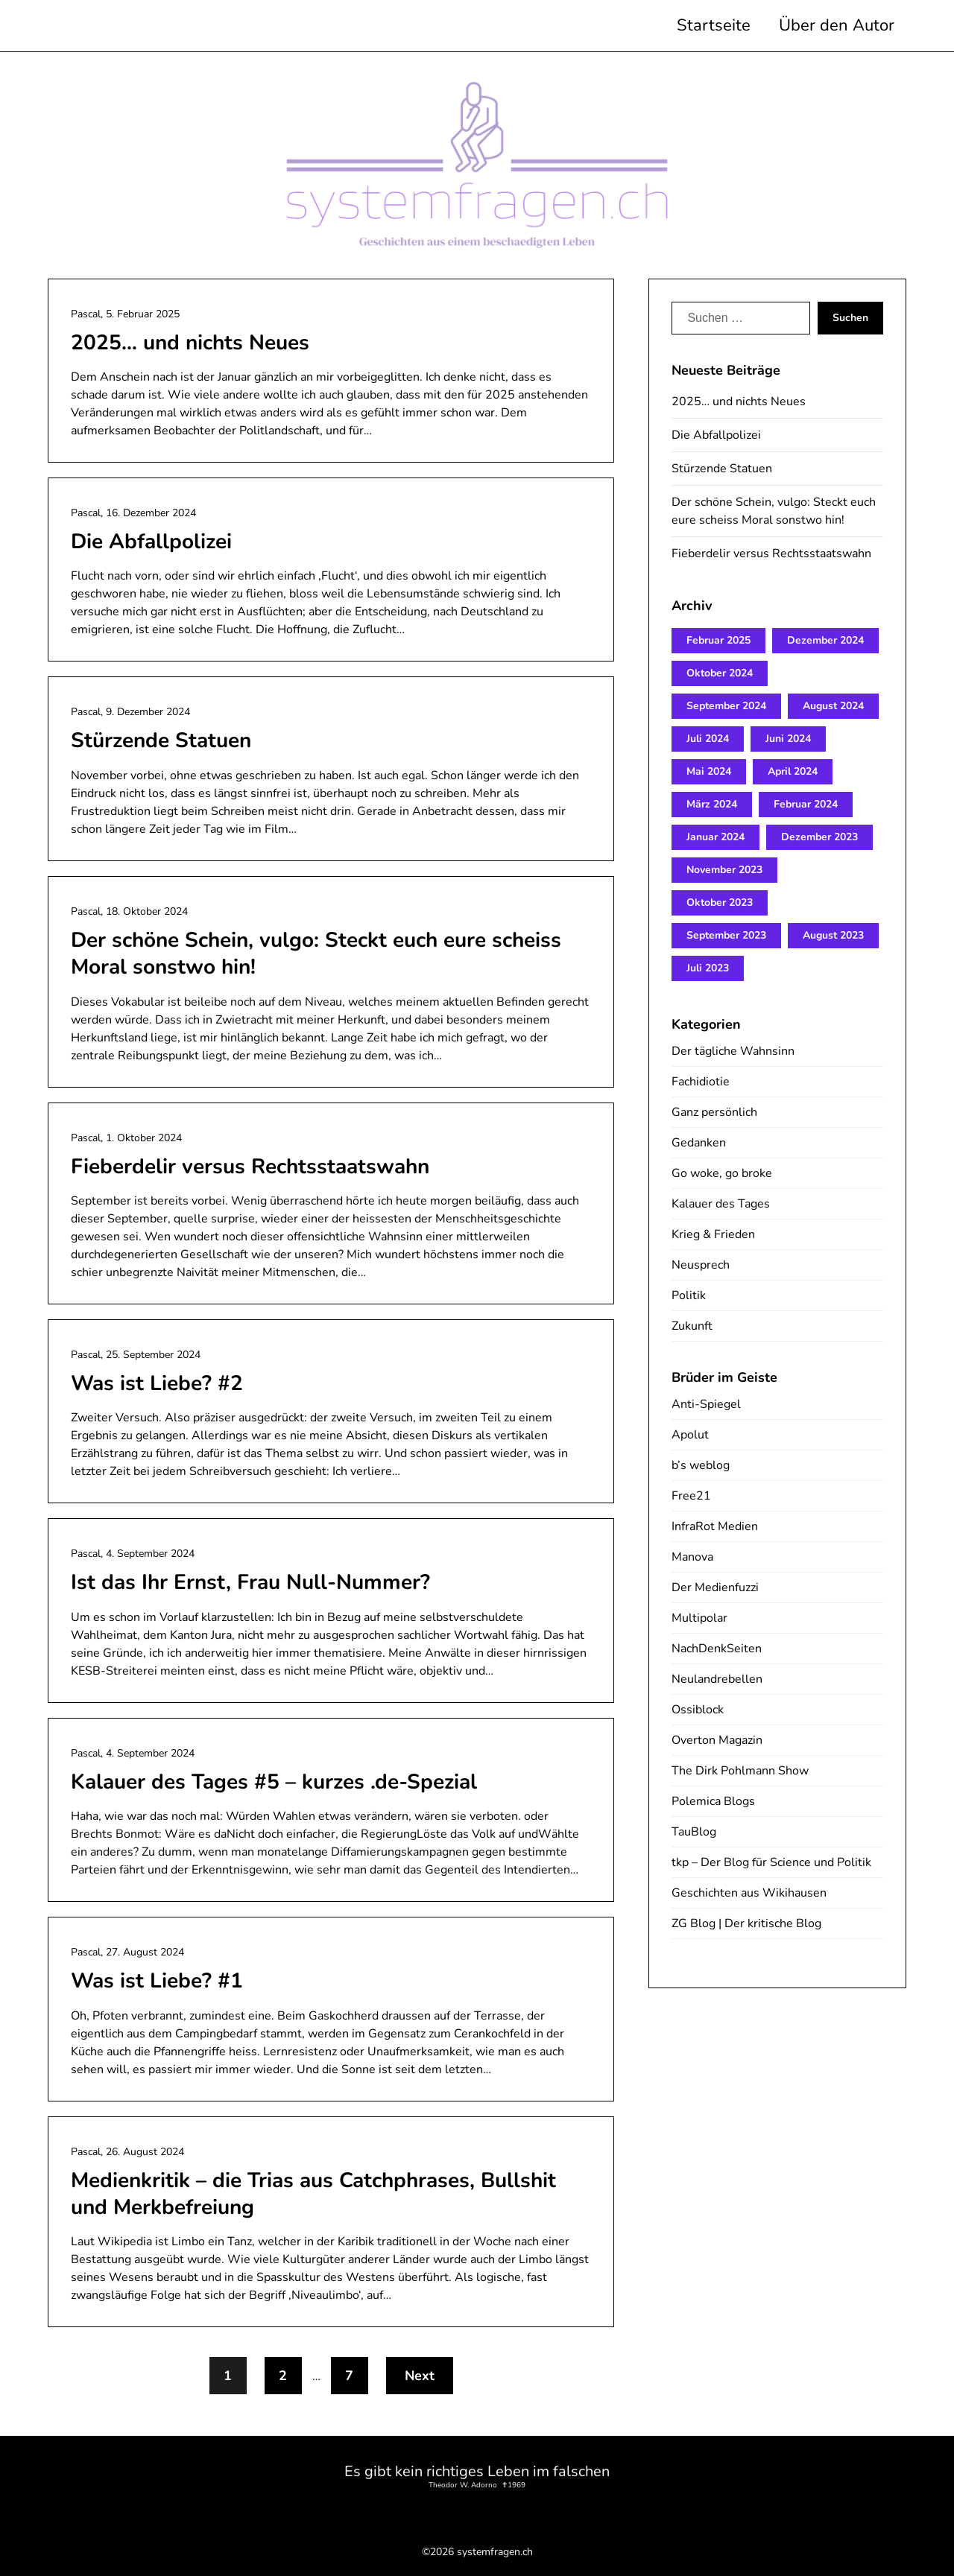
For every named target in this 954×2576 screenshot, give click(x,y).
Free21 (691, 1496)
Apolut (690, 1435)
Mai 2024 (708, 771)
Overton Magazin (717, 1740)
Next (420, 2376)
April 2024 (793, 771)
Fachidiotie (701, 1081)
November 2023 (724, 870)
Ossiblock (698, 1709)
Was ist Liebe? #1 (157, 1981)
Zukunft (692, 1326)
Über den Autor (836, 25)
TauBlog (694, 1832)
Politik (689, 1295)
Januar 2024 (715, 837)
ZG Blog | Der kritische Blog (746, 1923)
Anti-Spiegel (706, 1404)
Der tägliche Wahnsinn (733, 1051)
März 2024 (711, 804)
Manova (692, 1557)
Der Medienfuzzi (715, 1587)
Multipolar (699, 1618)
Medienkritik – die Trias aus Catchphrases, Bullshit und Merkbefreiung (313, 2193)
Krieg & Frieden (713, 1234)
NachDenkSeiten (717, 1648)
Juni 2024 (788, 739)
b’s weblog (701, 1465)
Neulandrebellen (717, 1679)
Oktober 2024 (719, 673)
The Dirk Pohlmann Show (740, 1771)
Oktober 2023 (719, 902)
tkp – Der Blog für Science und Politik (771, 1862)
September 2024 (726, 706)
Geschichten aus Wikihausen (749, 1893)
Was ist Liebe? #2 (157, 1383)
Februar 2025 (718, 640)
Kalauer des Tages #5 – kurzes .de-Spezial (274, 1782)
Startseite (714, 25)
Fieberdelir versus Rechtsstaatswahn (250, 1166)
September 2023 (726, 935)
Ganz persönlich (714, 1112)
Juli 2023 (707, 968)
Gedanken (699, 1143)
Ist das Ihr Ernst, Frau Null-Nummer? (250, 1582)
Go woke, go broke (722, 1173)
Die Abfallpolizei (151, 541)
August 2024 (833, 706)
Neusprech (701, 1265)
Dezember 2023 (819, 837)
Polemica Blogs (713, 1801)
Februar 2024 (806, 804)
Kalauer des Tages (721, 1204)
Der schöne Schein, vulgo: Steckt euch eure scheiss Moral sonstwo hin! (316, 953)
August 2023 (833, 935)
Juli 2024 (707, 739)
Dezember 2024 (825, 640)
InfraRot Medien (715, 1526)
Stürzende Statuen (161, 740)
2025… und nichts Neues (190, 343)
